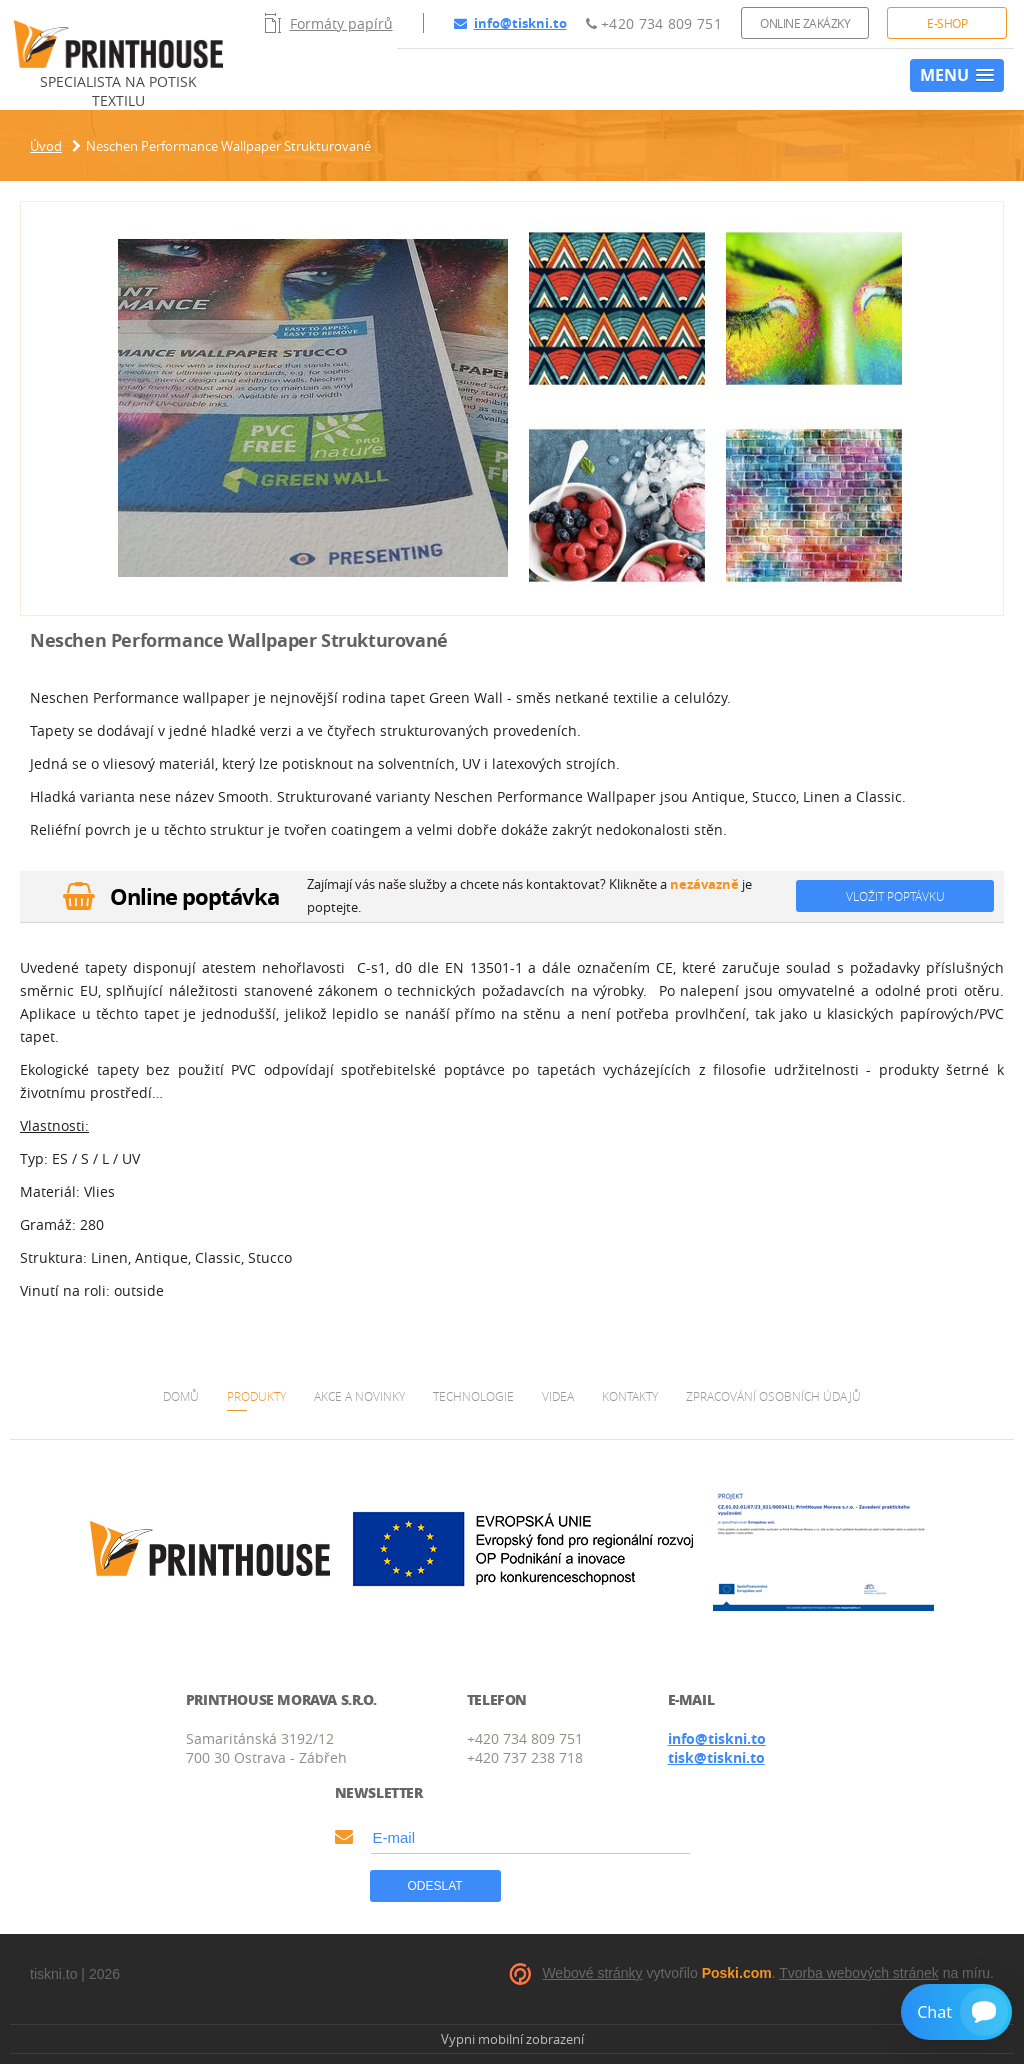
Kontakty (630, 1396)
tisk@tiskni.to (716, 1757)
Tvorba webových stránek (859, 1973)
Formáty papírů (329, 23)
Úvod (46, 146)
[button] (957, 75)
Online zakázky (805, 23)
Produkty (256, 1396)
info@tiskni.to (510, 23)
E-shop (947, 23)
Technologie (473, 1396)
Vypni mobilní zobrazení (512, 2039)
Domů (181, 1396)
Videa (558, 1396)
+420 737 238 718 (525, 1757)
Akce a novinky (359, 1396)
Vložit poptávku (895, 896)
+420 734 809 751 (654, 23)
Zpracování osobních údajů (773, 1396)
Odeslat (435, 1886)
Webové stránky (592, 1973)
